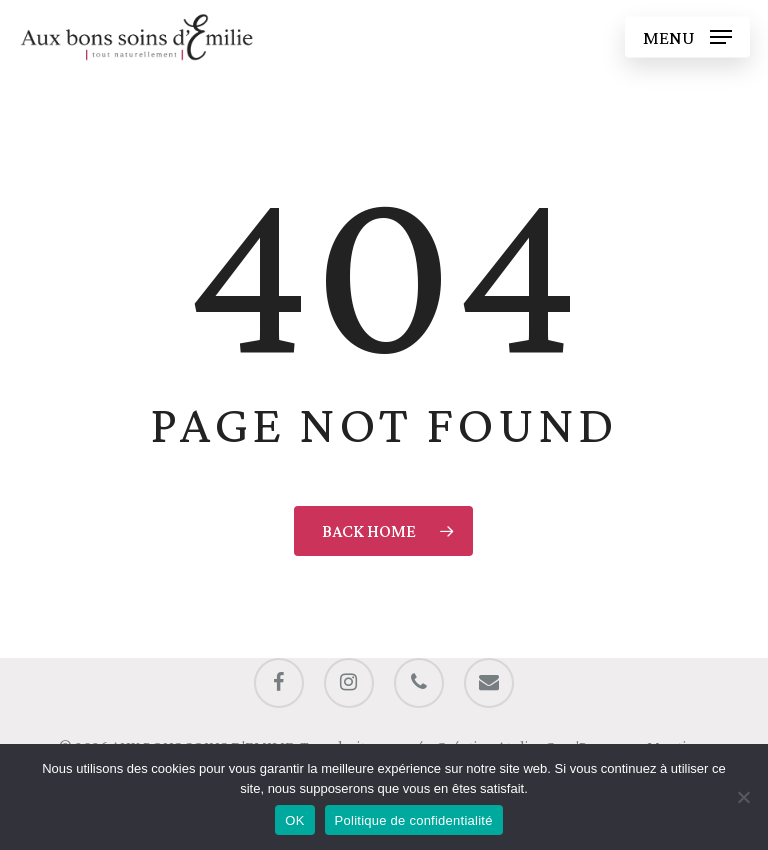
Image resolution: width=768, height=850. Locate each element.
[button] (687, 37)
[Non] (743, 797)
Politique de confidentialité (414, 820)
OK (294, 820)
